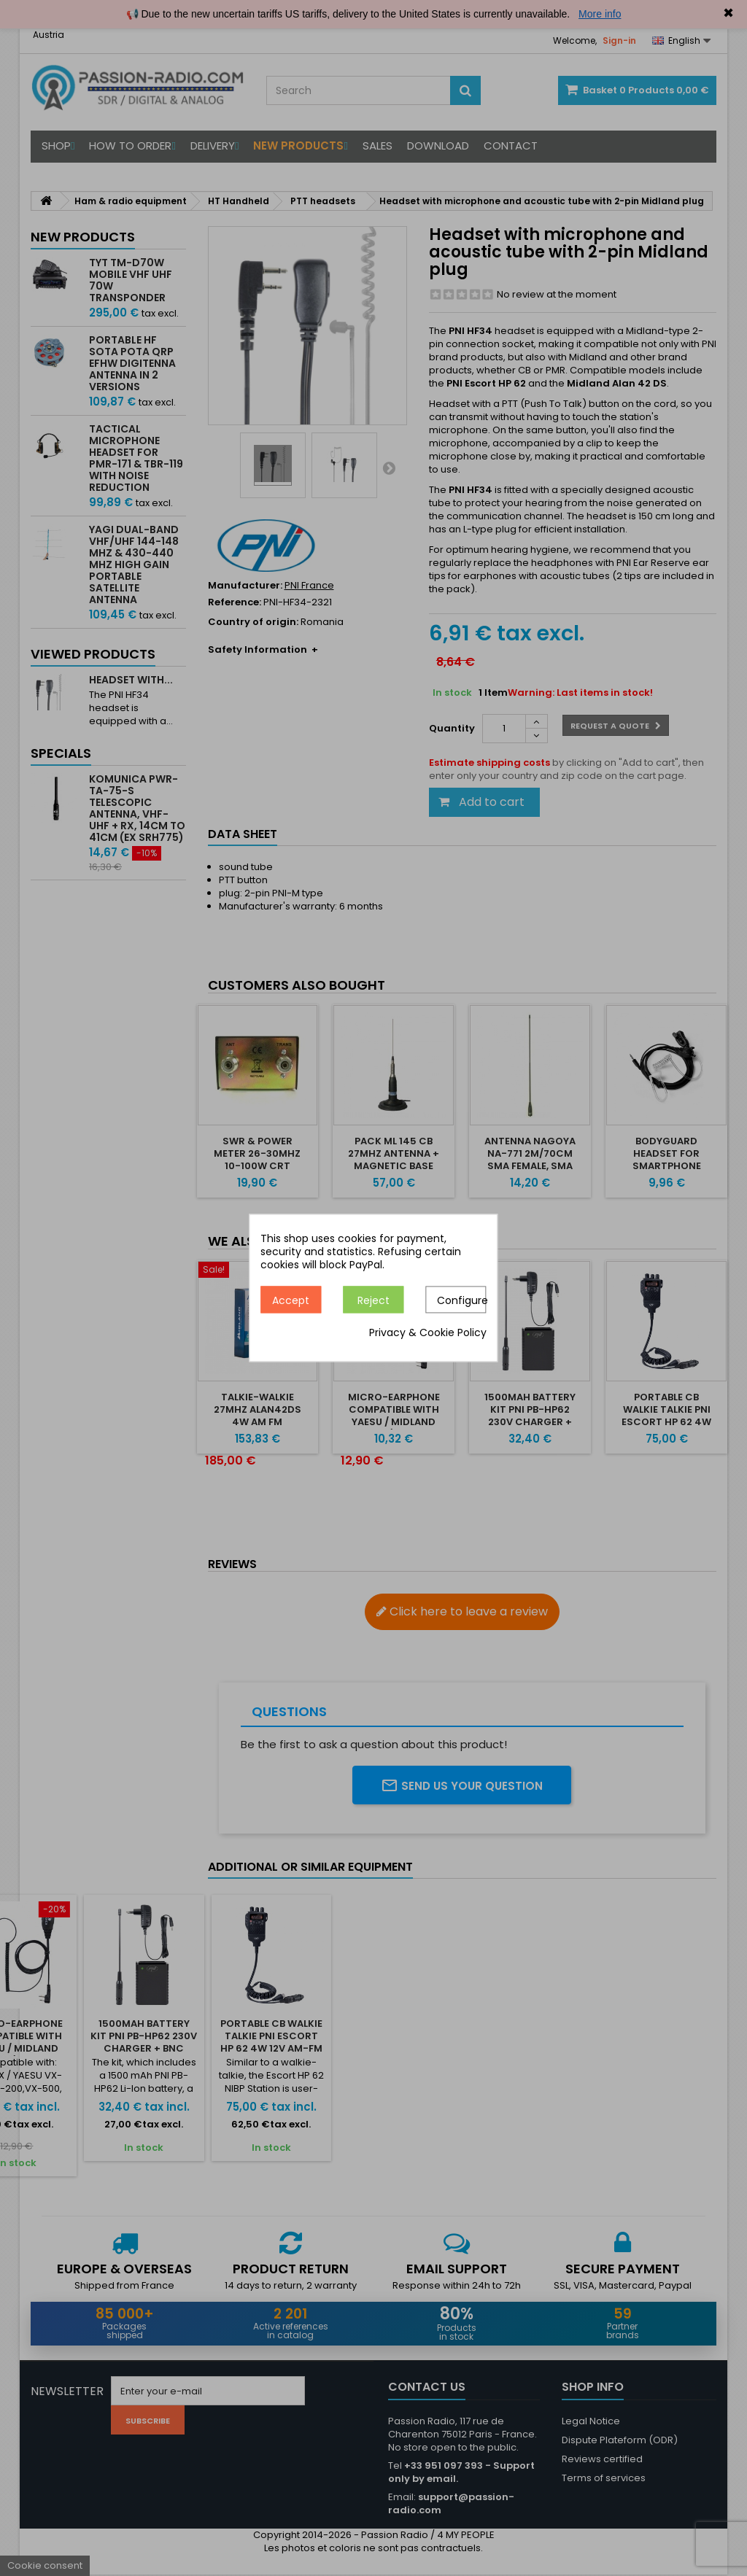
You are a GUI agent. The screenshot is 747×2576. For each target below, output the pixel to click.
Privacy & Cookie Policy (428, 1333)
